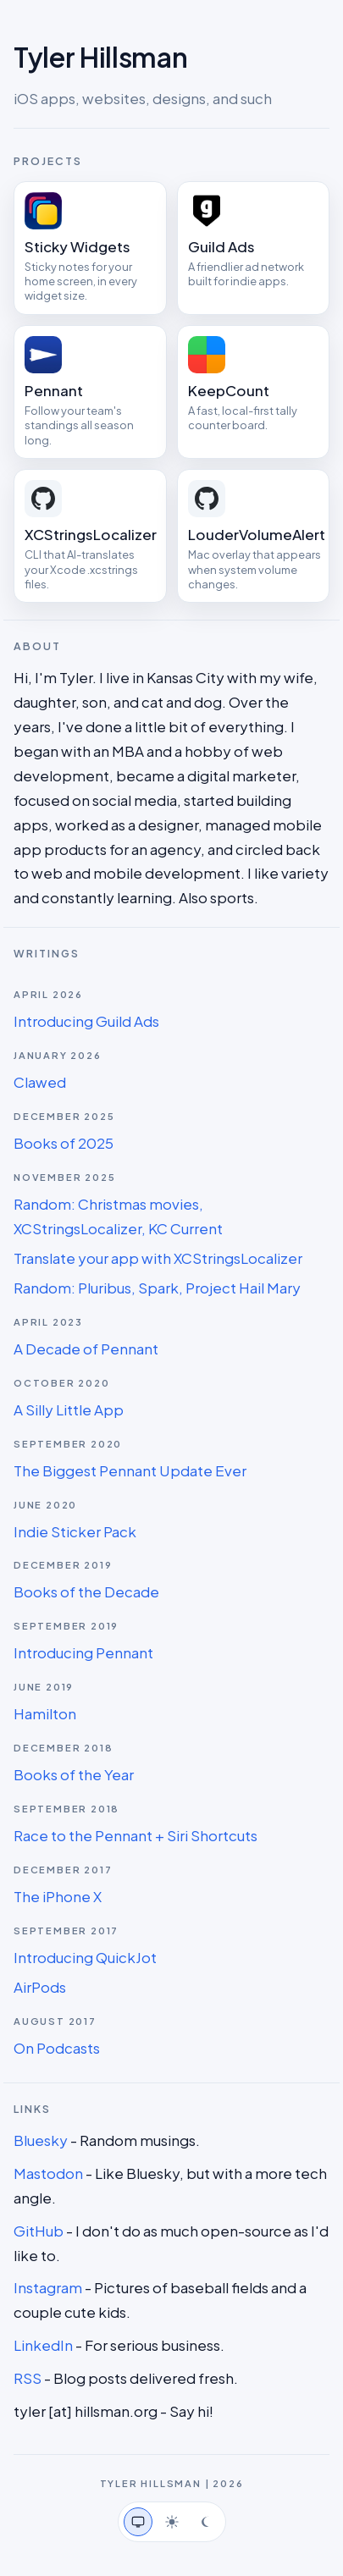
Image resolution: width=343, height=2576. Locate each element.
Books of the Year (74, 1774)
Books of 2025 (63, 1143)
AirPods (40, 1987)
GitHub (39, 2230)
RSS (27, 2378)
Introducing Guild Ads (86, 1021)
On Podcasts (57, 2047)
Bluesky (41, 2140)
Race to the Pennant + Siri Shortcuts (135, 1835)
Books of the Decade (86, 1591)
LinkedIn (43, 2345)
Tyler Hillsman (101, 57)
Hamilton (45, 1713)
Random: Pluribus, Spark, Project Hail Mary (157, 1287)
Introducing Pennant (83, 1652)
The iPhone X (58, 1896)
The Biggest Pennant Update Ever (130, 1470)
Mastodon (48, 2173)
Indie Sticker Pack (75, 1531)
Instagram (48, 2287)
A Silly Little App (69, 1409)
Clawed (40, 1082)
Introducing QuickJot (85, 1957)
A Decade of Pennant (86, 1348)
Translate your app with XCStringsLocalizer (158, 1258)
